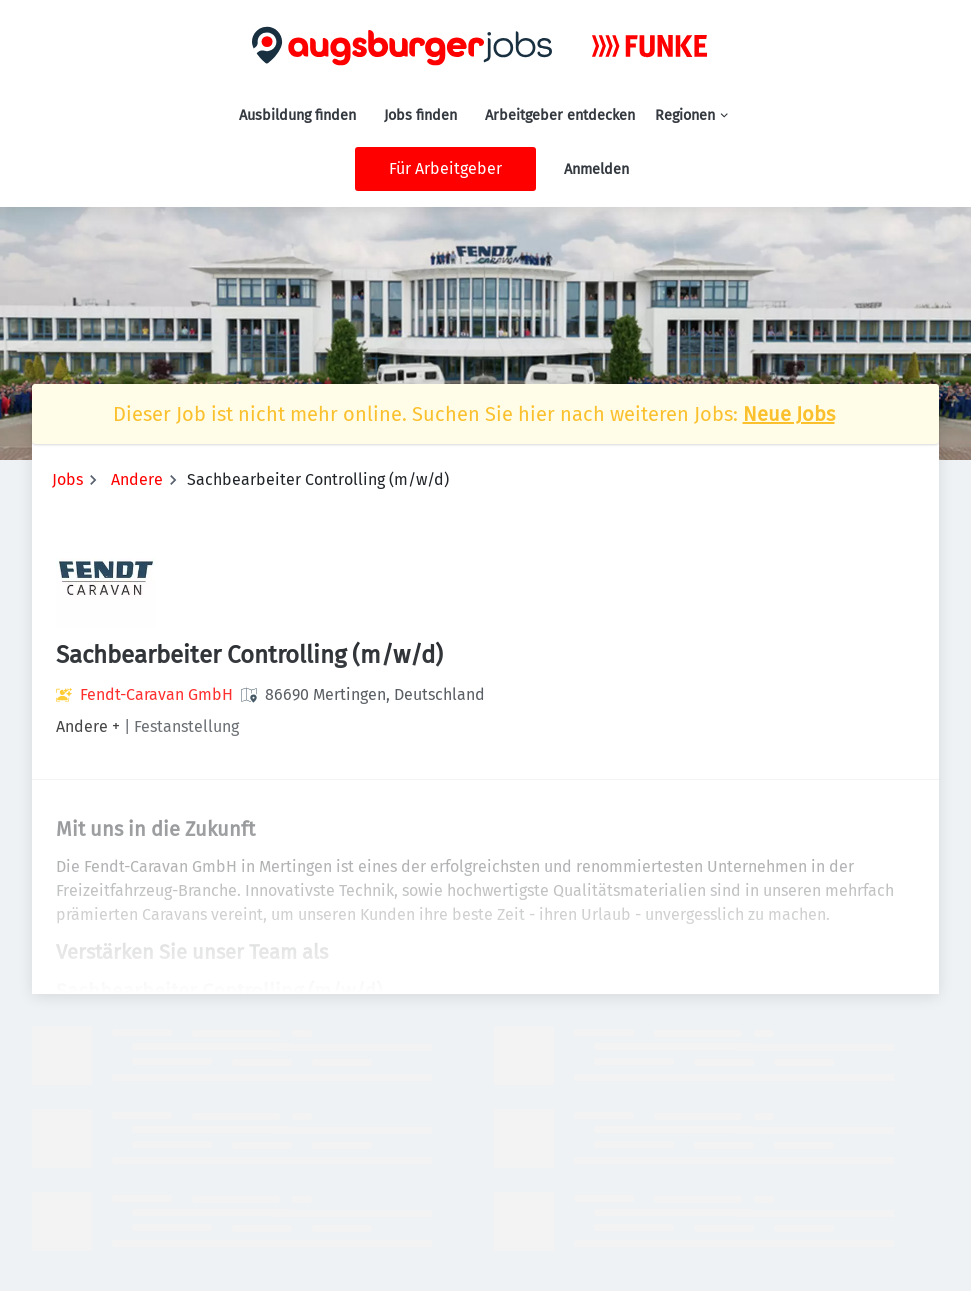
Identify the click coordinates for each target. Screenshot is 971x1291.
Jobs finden (420, 115)
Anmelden (596, 169)
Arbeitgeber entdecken (560, 115)
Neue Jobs (789, 414)
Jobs (67, 479)
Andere (137, 479)
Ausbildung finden (297, 115)
